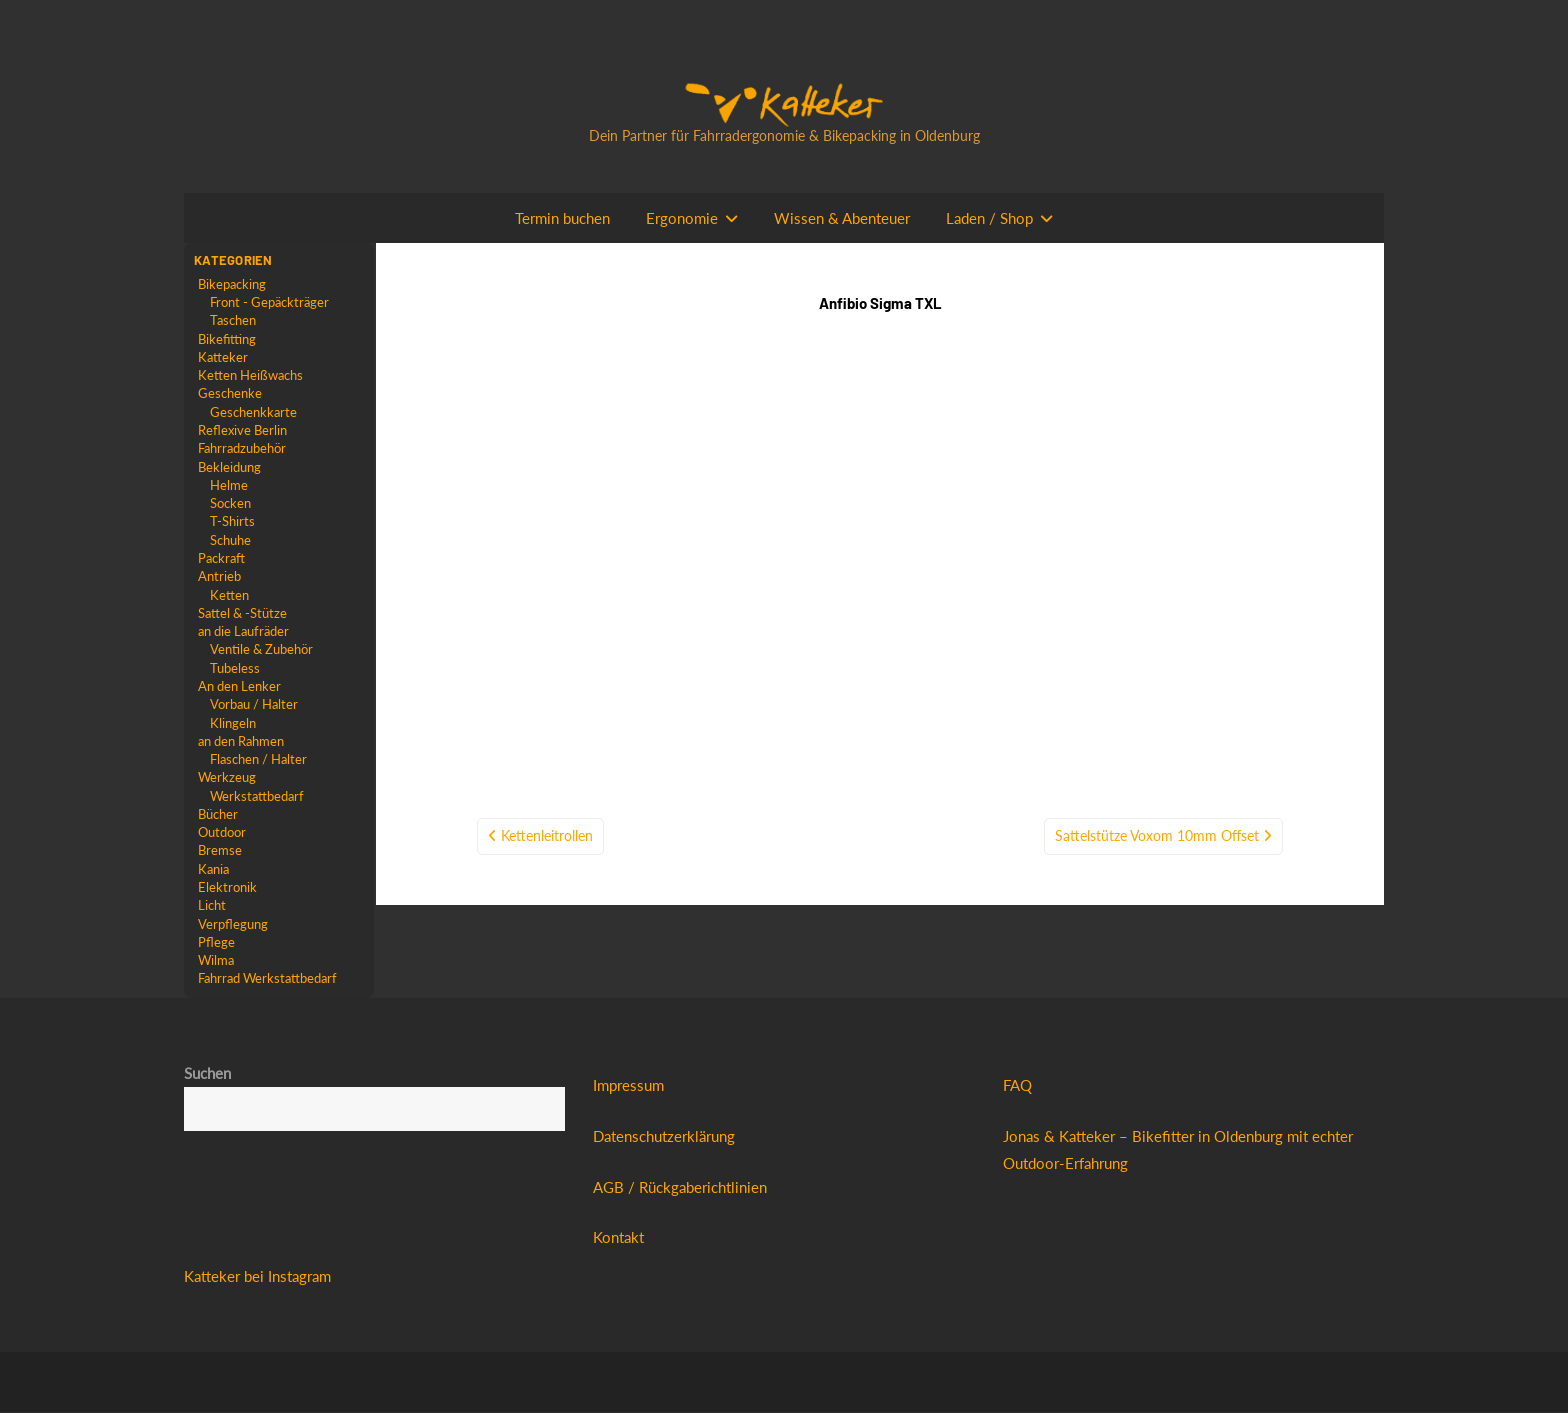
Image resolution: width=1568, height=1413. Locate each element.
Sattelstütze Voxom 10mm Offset (1157, 706)
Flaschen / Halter (258, 759)
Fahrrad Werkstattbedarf (267, 979)
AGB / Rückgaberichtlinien (680, 1187)
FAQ (1017, 1086)
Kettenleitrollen (547, 706)
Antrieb (219, 577)
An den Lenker (239, 686)
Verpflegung (233, 924)
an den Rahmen (241, 741)
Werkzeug (227, 778)
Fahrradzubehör (242, 448)
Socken (230, 503)
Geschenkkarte (253, 412)
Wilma (216, 961)
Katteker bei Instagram (257, 1276)
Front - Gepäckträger (269, 302)
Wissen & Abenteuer (842, 218)
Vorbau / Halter (254, 705)
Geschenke (230, 394)
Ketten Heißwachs (250, 375)
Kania (213, 869)
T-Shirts (232, 522)
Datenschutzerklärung (664, 1137)
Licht (212, 906)
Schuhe (230, 540)
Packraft (221, 558)
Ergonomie (682, 218)
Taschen (233, 320)
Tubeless (235, 668)
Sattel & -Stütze (242, 613)
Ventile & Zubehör (261, 650)
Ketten (229, 595)
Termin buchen (562, 218)
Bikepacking (232, 284)
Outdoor (222, 833)
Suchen (207, 1074)
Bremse (220, 851)
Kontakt (618, 1238)
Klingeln (233, 723)
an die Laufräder (243, 631)
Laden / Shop (989, 218)
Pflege (216, 942)
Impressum (628, 1086)
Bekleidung (229, 467)
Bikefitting (227, 339)
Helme (229, 485)
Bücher (218, 814)
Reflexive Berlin (242, 430)
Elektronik (227, 888)
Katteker (223, 357)
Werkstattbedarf (257, 796)
